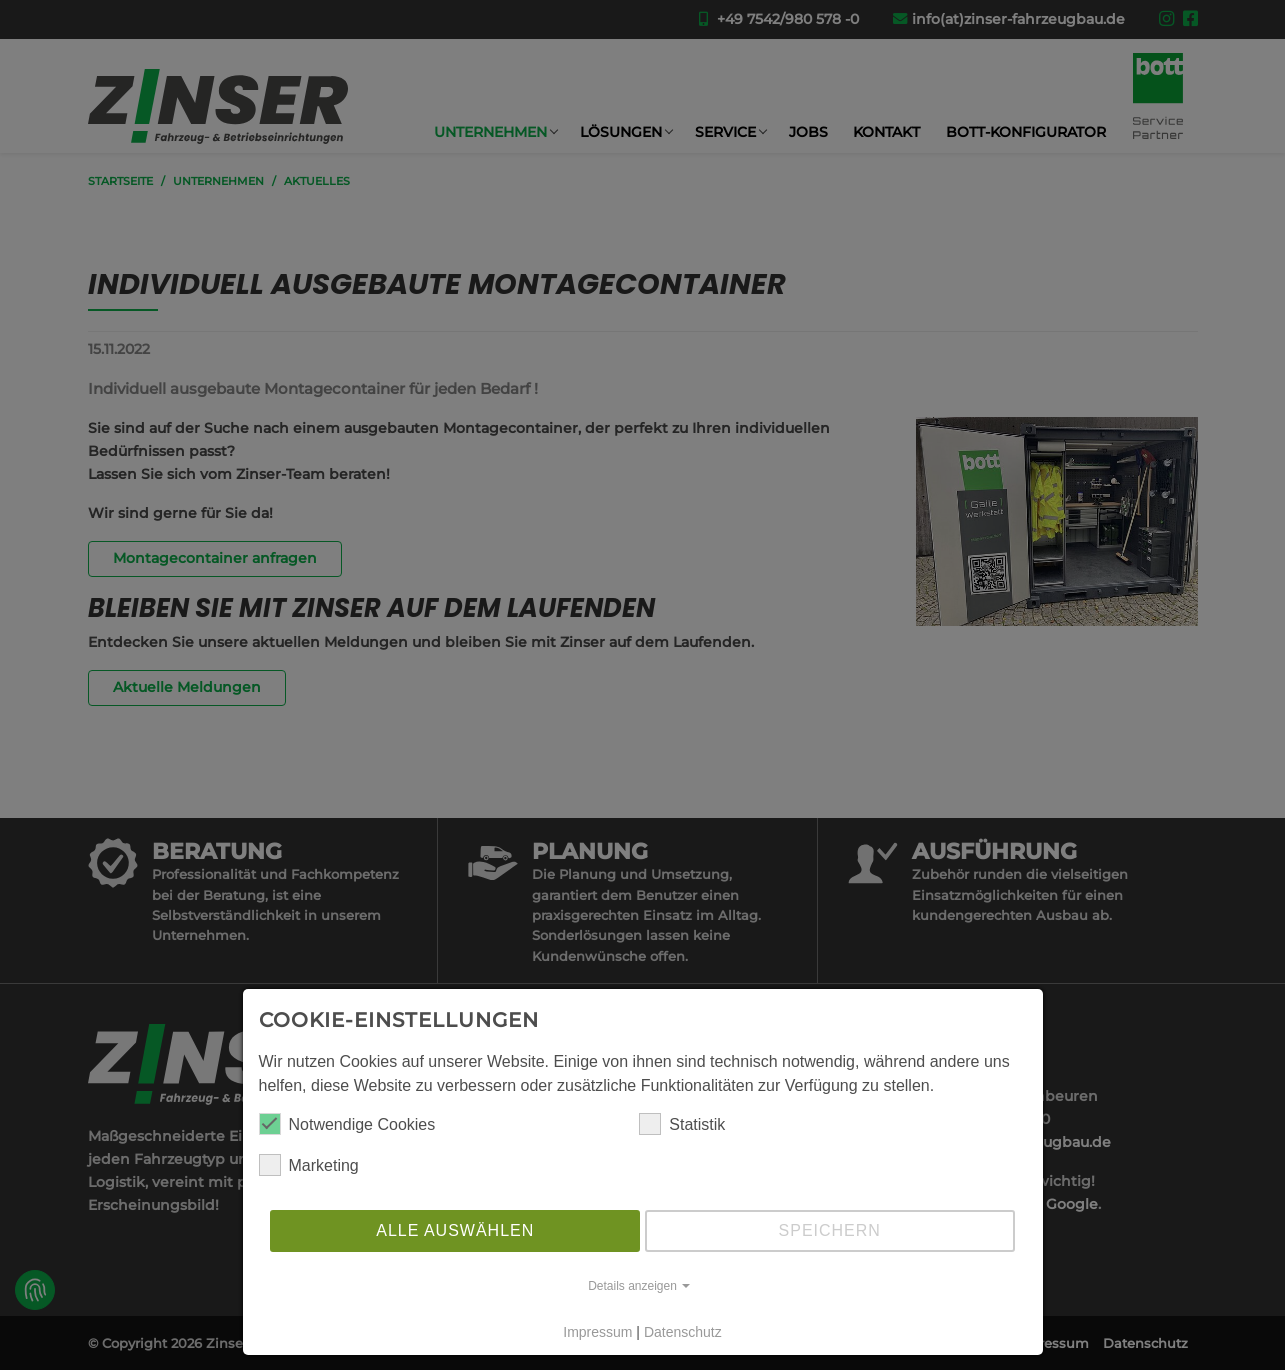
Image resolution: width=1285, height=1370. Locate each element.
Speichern (830, 1230)
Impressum (597, 1332)
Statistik (682, 1124)
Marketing (309, 1165)
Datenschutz (683, 1332)
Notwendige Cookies (347, 1124)
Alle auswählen (455, 1230)
